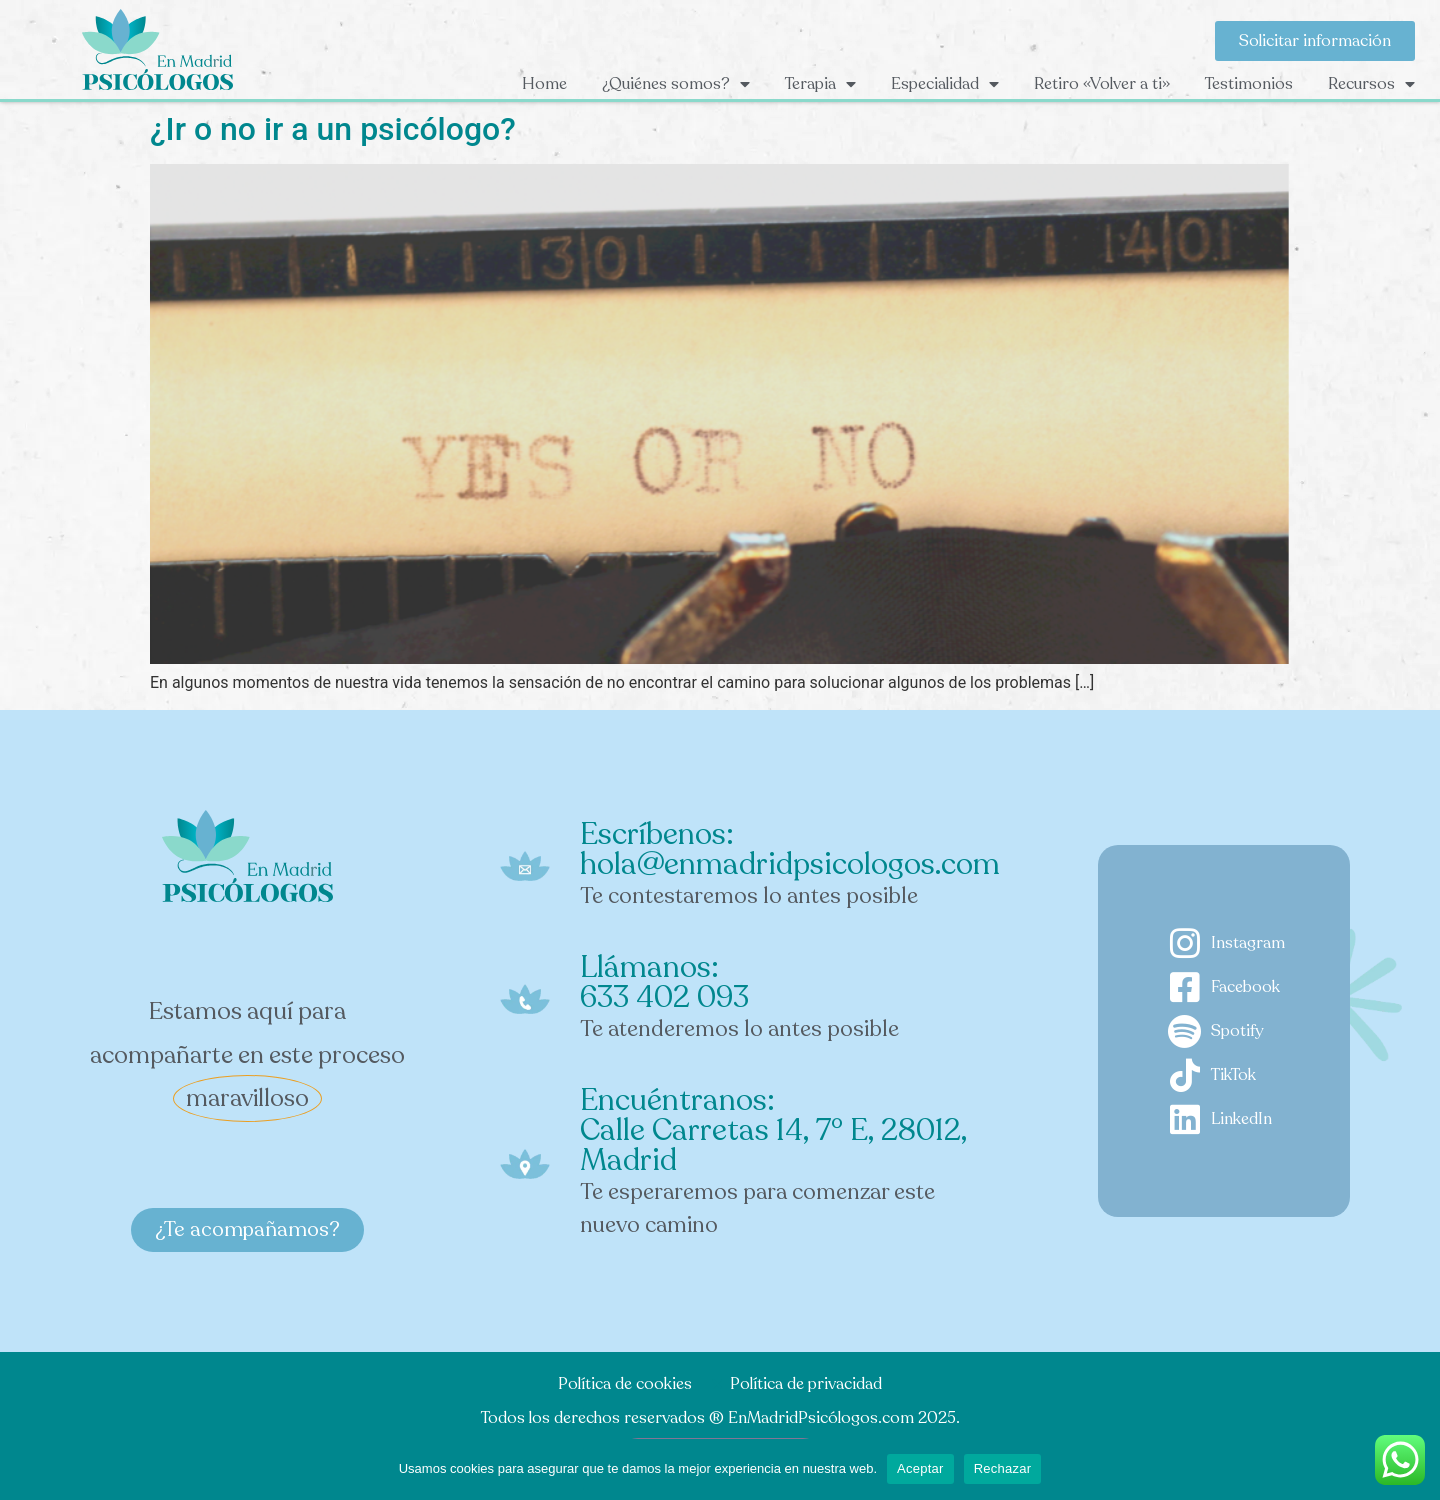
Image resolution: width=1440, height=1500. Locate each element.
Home (544, 84)
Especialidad (945, 84)
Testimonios (1249, 84)
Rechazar (1003, 1468)
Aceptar (920, 1468)
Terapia (820, 84)
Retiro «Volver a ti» (1102, 84)
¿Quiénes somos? (676, 84)
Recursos (1371, 84)
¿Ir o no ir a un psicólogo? (333, 129)
